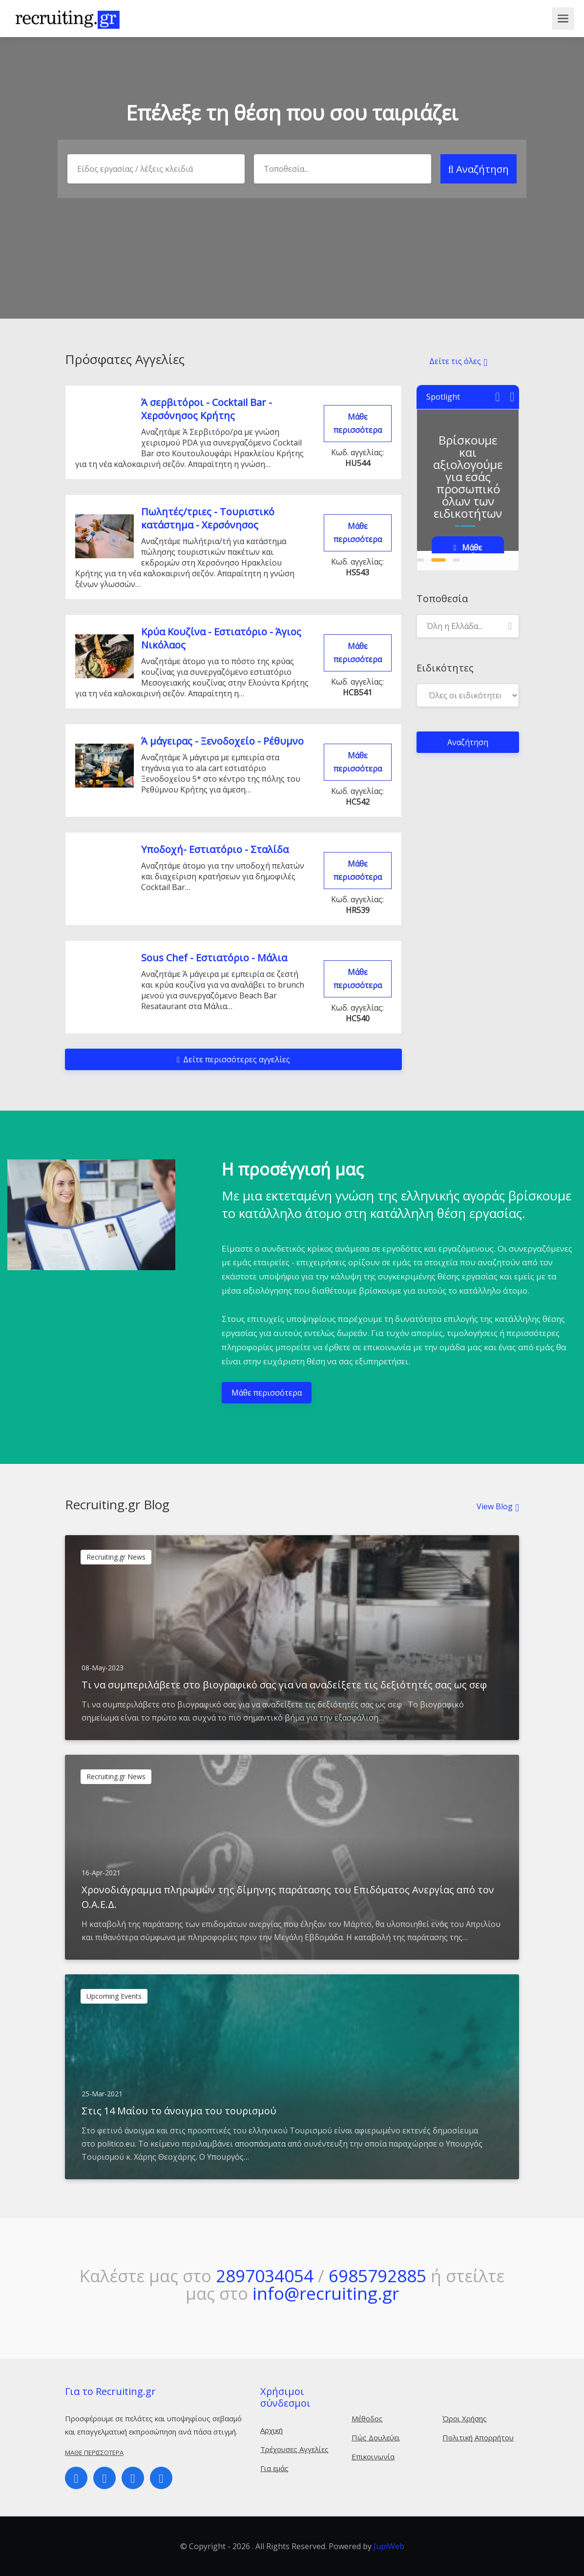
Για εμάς (274, 2468)
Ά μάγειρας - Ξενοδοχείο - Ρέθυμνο (222, 741)
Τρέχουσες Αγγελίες (294, 2449)
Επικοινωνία (373, 2456)
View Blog (495, 1506)
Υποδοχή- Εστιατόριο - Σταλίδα (215, 849)
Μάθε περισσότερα (358, 423)
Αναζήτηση (478, 169)
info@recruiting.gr (325, 2293)
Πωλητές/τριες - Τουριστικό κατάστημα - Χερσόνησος (207, 518)
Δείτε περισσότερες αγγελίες (233, 1059)
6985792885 (377, 2275)
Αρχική (271, 2430)
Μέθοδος (367, 2418)
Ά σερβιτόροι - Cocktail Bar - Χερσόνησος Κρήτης (206, 409)
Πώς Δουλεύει (376, 2437)
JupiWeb (389, 2546)
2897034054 (264, 2275)
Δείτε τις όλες (455, 361)
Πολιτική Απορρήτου (478, 2437)
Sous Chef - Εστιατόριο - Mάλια (214, 957)
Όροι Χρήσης (464, 2418)
